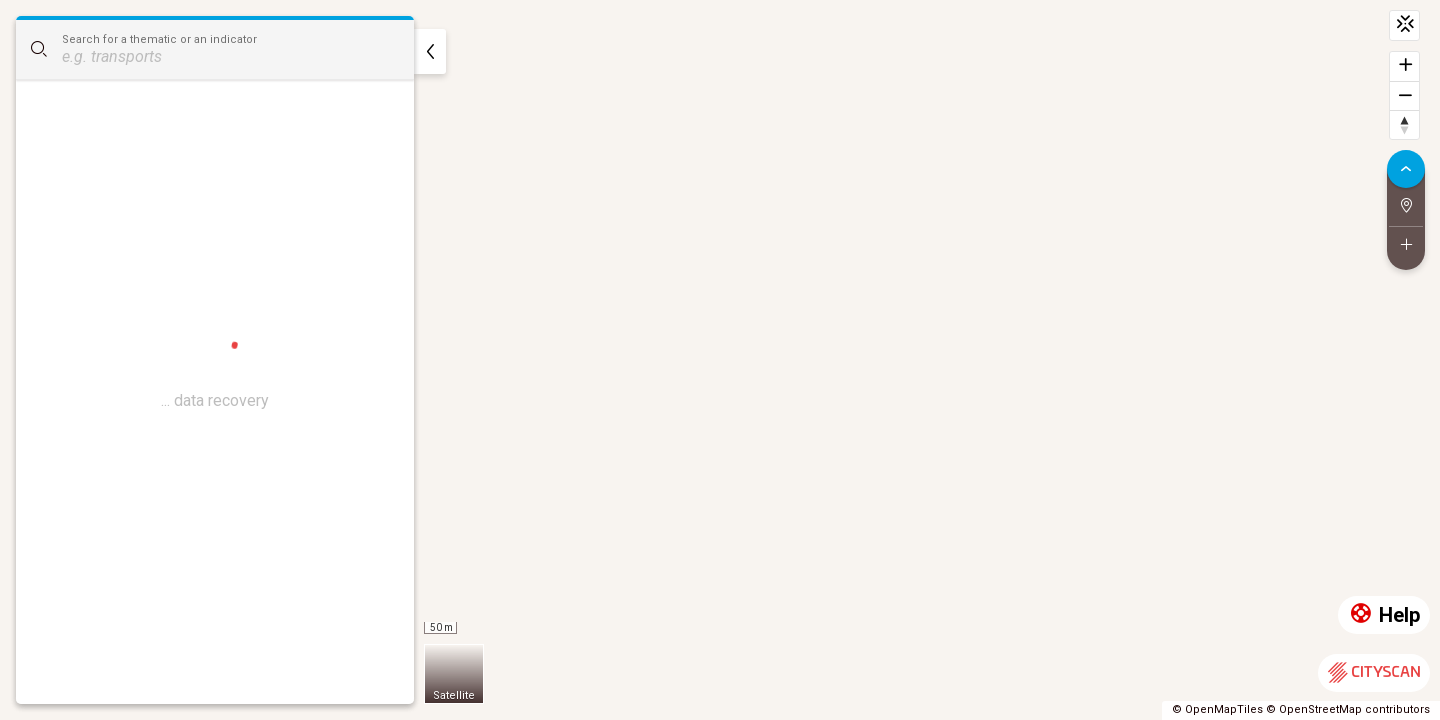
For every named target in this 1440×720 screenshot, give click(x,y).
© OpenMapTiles (1217, 709)
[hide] (430, 51)
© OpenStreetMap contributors (1348, 709)
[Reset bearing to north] (1404, 124)
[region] (720, 360)
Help (1384, 615)
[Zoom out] (1404, 95)
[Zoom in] (1404, 66)
